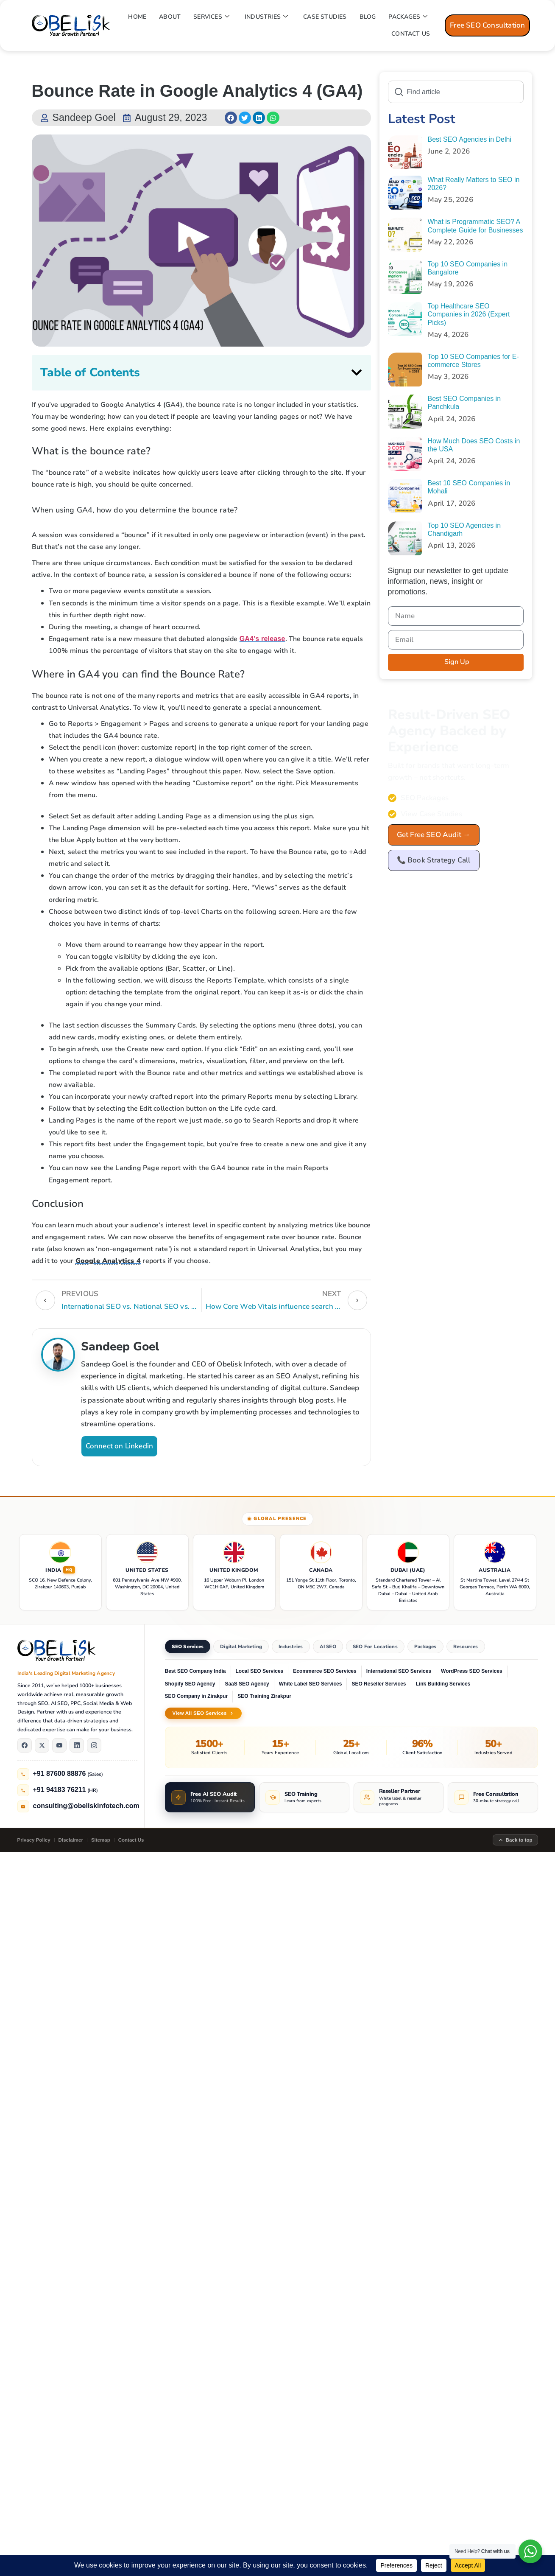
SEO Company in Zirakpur (196, 1696)
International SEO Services (398, 1671)
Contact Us (131, 1840)
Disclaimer (71, 1840)
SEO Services (188, 1646)
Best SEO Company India (195, 1671)
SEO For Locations (375, 1646)
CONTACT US (410, 34)
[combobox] (456, 92)
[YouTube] (59, 1745)
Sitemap (100, 1840)
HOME (137, 17)
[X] (42, 1745)
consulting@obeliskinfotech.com (86, 1805)
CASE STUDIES (324, 17)
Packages (425, 1646)
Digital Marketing (241, 1646)
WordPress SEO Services (471, 1671)
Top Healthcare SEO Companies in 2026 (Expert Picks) (469, 314)
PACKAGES (407, 17)
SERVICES (211, 17)
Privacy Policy (33, 1840)
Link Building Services (443, 1684)
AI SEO (328, 1646)
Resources (465, 1646)
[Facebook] (24, 1745)
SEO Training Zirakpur (264, 1696)
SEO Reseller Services (378, 1684)
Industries (291, 1646)
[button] (231, 118)
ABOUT (170, 17)
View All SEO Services (203, 1713)
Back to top (515, 1840)
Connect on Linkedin (119, 1446)
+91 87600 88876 (59, 1773)
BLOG (368, 17)
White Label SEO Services (310, 1684)
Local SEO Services (260, 1671)
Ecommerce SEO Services (324, 1671)
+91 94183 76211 (59, 1789)
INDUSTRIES (266, 17)
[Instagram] (94, 1745)
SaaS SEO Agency (247, 1684)
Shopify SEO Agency (190, 1684)
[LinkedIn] (77, 1745)
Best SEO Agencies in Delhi (469, 139)
